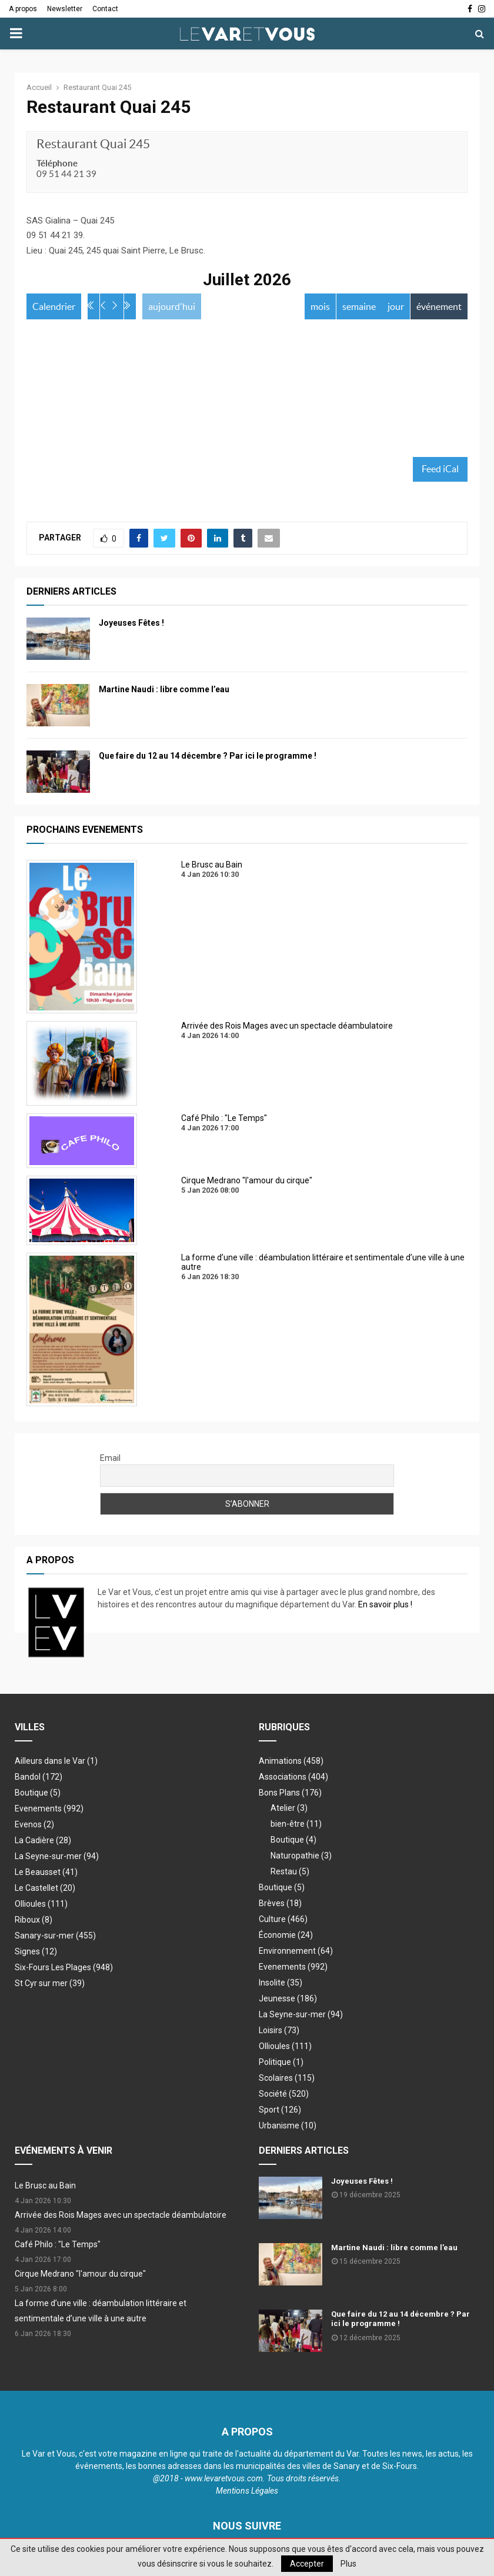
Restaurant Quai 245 (93, 144)
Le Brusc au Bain (45, 2187)
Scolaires (287, 2079)
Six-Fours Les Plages (64, 1969)
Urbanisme (287, 2127)
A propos (23, 9)
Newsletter (64, 9)
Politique (281, 2063)
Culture (283, 1921)
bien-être (296, 1825)
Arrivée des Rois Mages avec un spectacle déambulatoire (120, 2216)
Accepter (307, 2563)
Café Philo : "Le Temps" (58, 2246)
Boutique (38, 1794)
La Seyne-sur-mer (57, 1858)
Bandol (38, 1778)
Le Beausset (46, 1873)
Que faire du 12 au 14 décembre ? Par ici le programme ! (207, 757)
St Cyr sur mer (50, 1985)
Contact (105, 9)
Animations (291, 1762)
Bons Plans (290, 1794)
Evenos (34, 1826)
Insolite (280, 1984)
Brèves (280, 1905)
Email (110, 1459)
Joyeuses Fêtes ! (131, 624)
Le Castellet (45, 1889)
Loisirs (279, 2032)
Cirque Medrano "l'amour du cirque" (80, 2275)
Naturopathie (301, 1857)
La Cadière (43, 1842)
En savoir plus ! (385, 1606)
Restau (290, 1873)
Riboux (33, 1921)
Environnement (296, 1952)
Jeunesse (288, 2000)
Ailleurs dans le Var (56, 1762)
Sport (280, 2111)
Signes (36, 1953)
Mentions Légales (247, 2492)
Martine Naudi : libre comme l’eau (164, 691)
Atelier (289, 1809)
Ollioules (41, 1905)
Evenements (49, 1810)
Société (284, 2095)
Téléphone (57, 163)
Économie (286, 1936)
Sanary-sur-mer (55, 1937)
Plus (348, 2564)
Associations (293, 1778)
